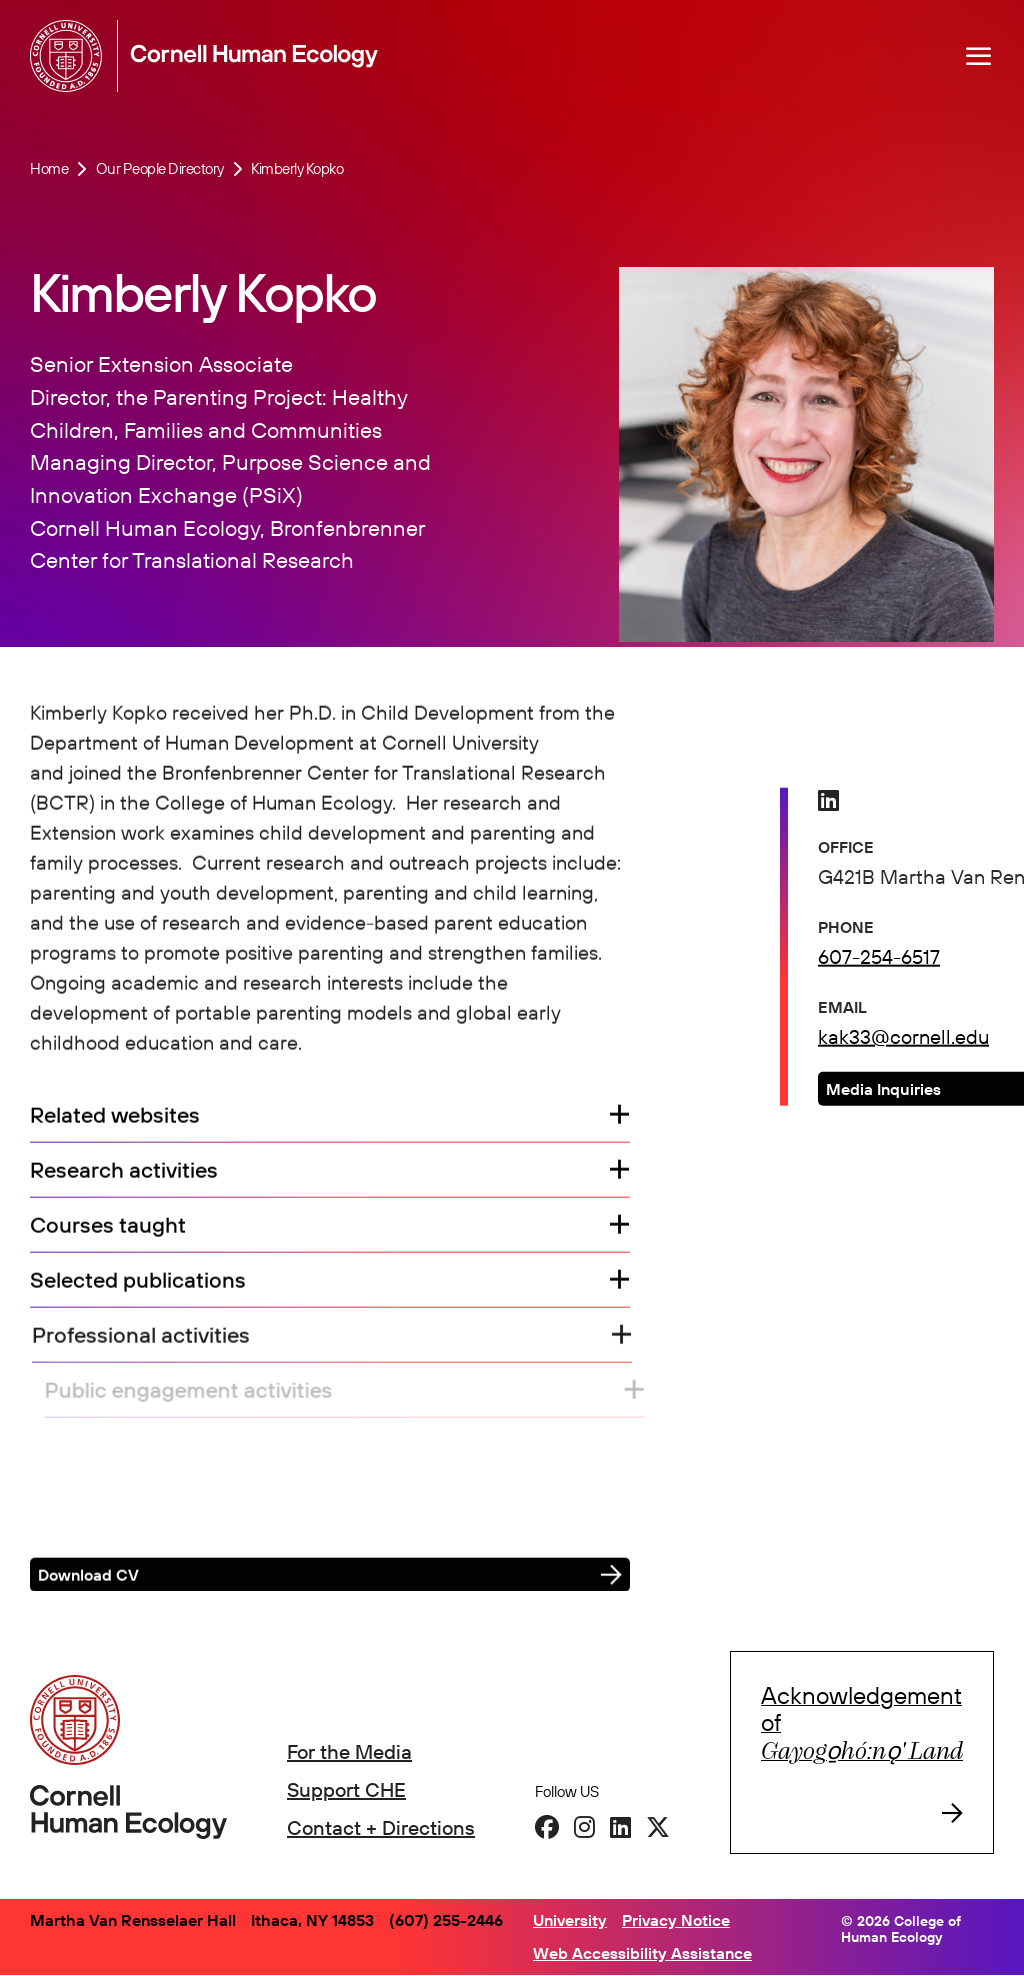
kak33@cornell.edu (903, 1038)
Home (49, 168)
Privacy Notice (676, 1920)
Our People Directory (160, 168)
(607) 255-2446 (446, 1920)
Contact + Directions (381, 1827)
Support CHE (346, 1789)
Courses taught (108, 1227)
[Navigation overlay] (979, 56)
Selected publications (139, 1282)
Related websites (115, 1117)
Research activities (124, 1172)
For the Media (349, 1751)
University (570, 1920)
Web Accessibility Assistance (642, 1953)
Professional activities (152, 1337)
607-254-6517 (879, 958)
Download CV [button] (88, 1577)
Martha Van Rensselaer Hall (133, 1920)
